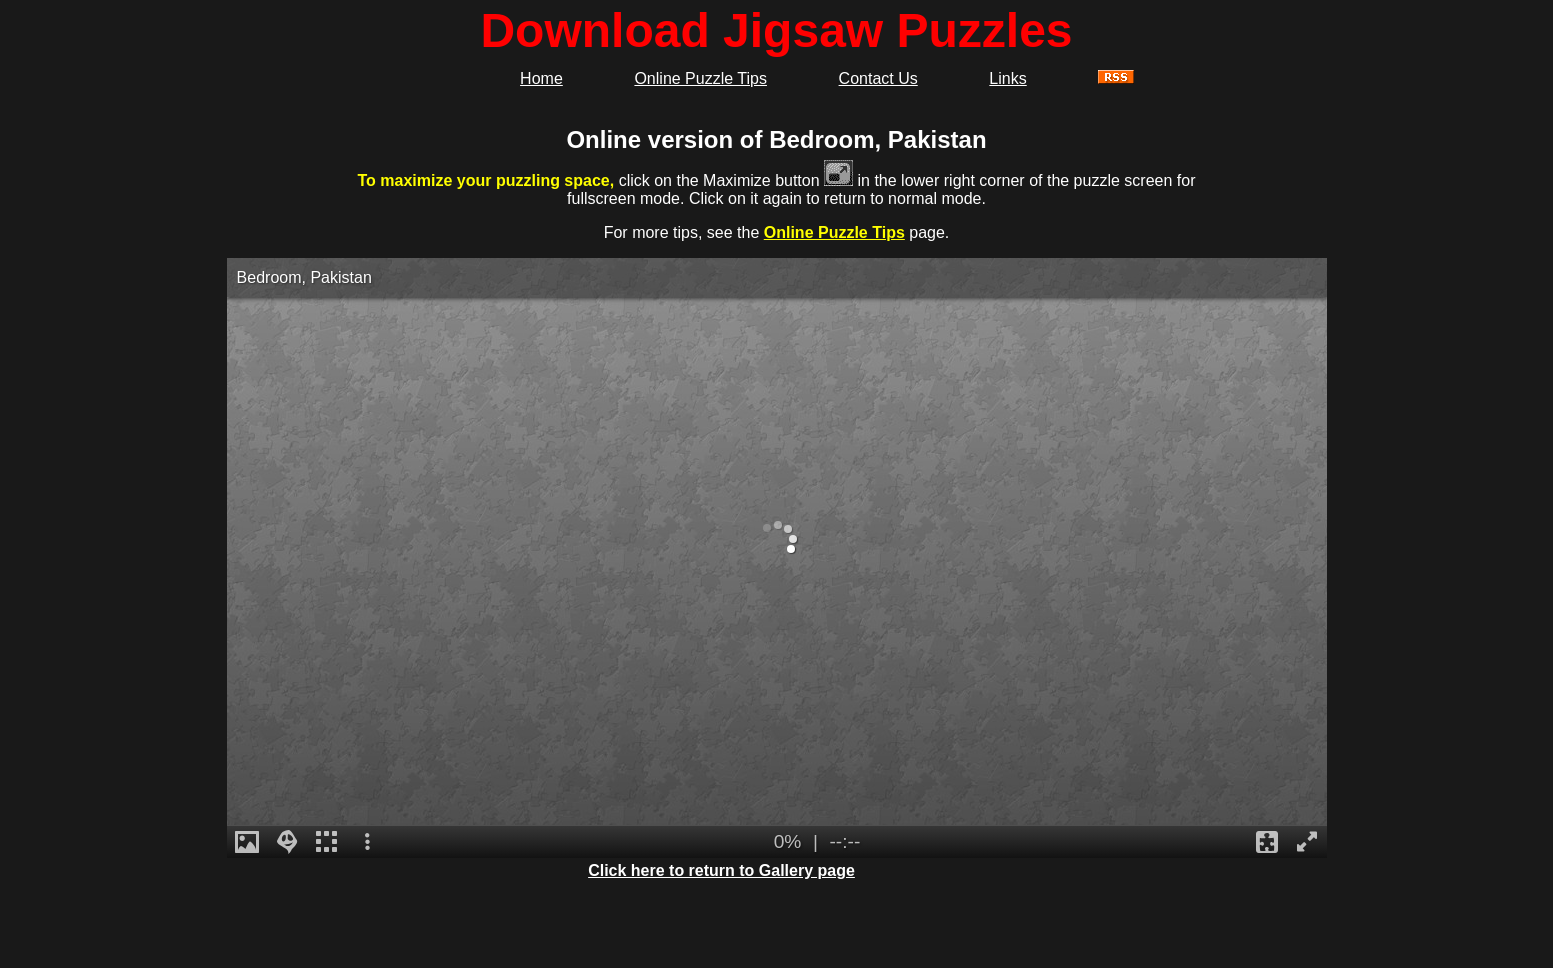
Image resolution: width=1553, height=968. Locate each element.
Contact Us (878, 78)
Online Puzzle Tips (700, 78)
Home (541, 78)
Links (1007, 78)
